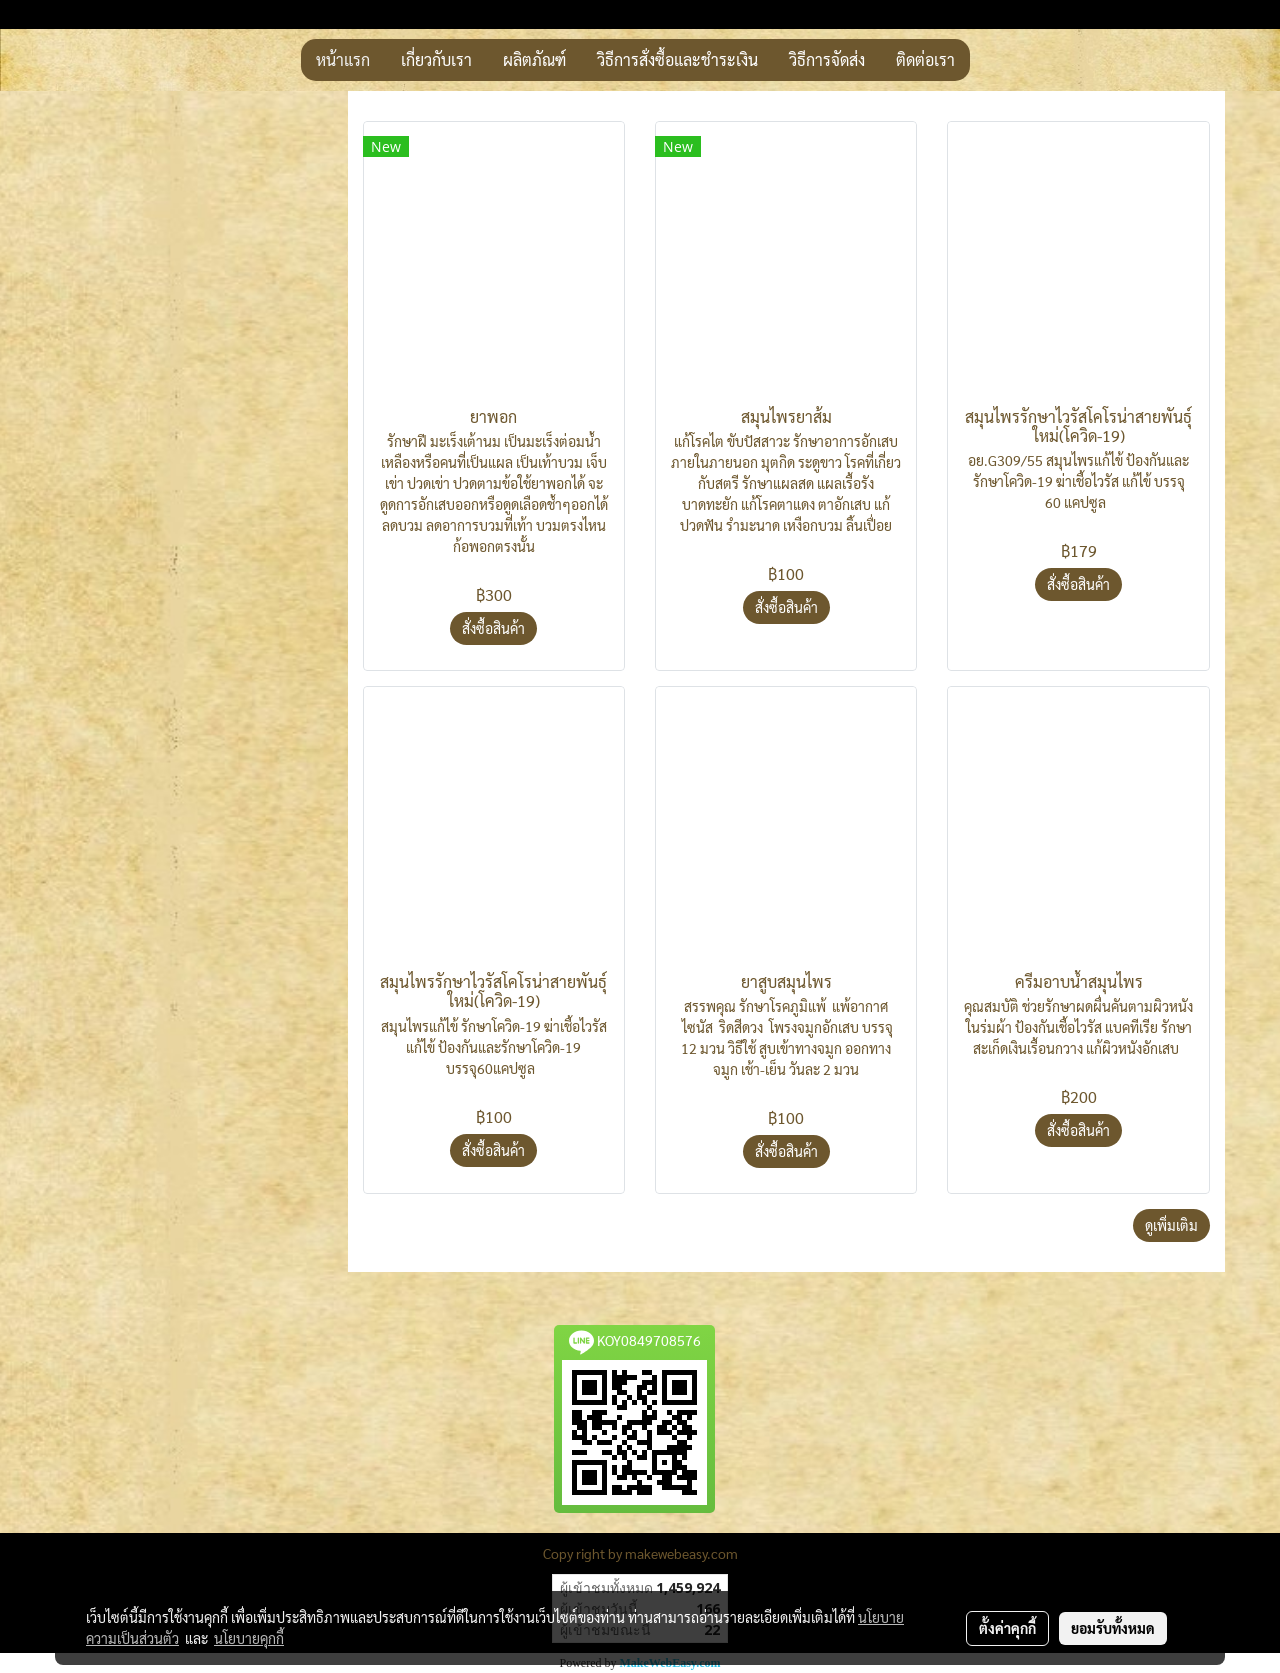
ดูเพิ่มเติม (1171, 1225)
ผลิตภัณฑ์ (534, 59)
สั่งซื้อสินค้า (493, 628)
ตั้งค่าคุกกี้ (1007, 1628)
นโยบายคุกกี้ (249, 1638)
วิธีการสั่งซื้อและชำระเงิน (677, 59)
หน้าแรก (343, 59)
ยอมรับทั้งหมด (1113, 1628)
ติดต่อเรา (925, 59)
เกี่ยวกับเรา (436, 59)
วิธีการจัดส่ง (827, 59)
